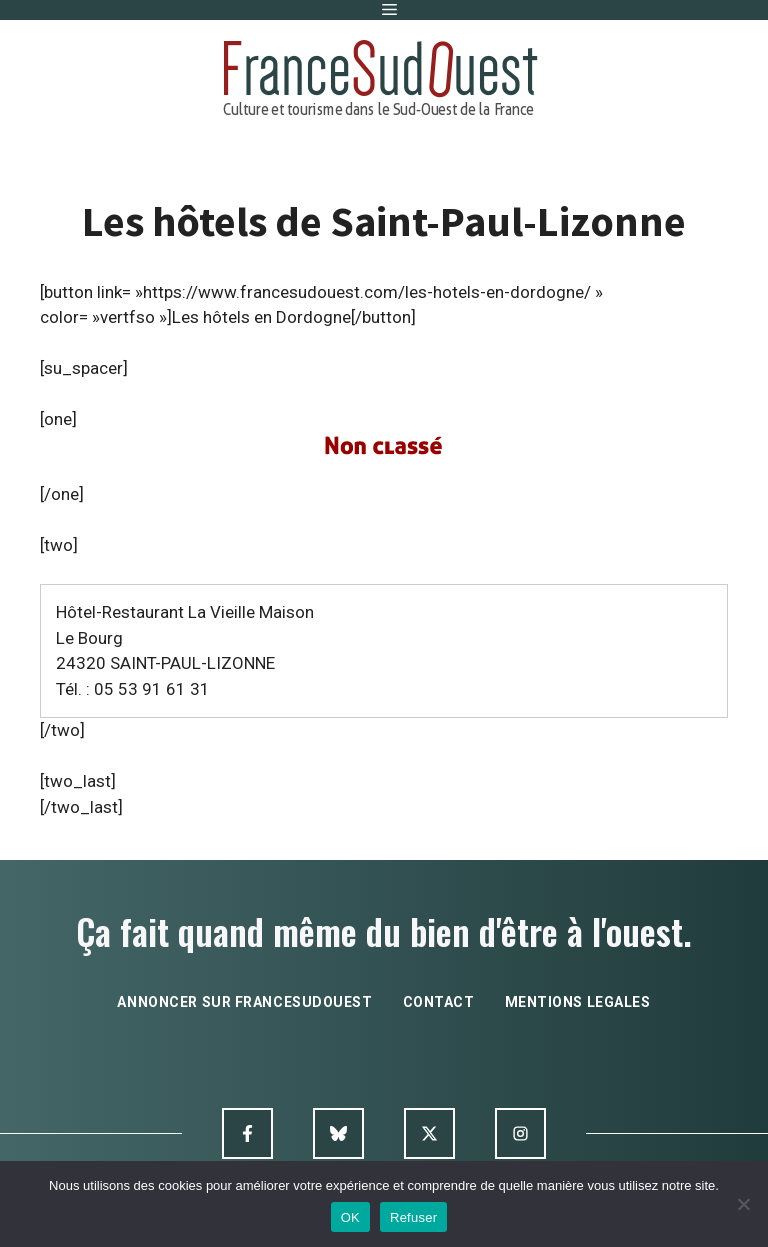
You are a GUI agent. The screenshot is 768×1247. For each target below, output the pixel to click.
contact (439, 1002)
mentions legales (578, 1002)
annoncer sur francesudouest (244, 1002)
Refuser (413, 1217)
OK (350, 1217)
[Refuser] (743, 1204)
